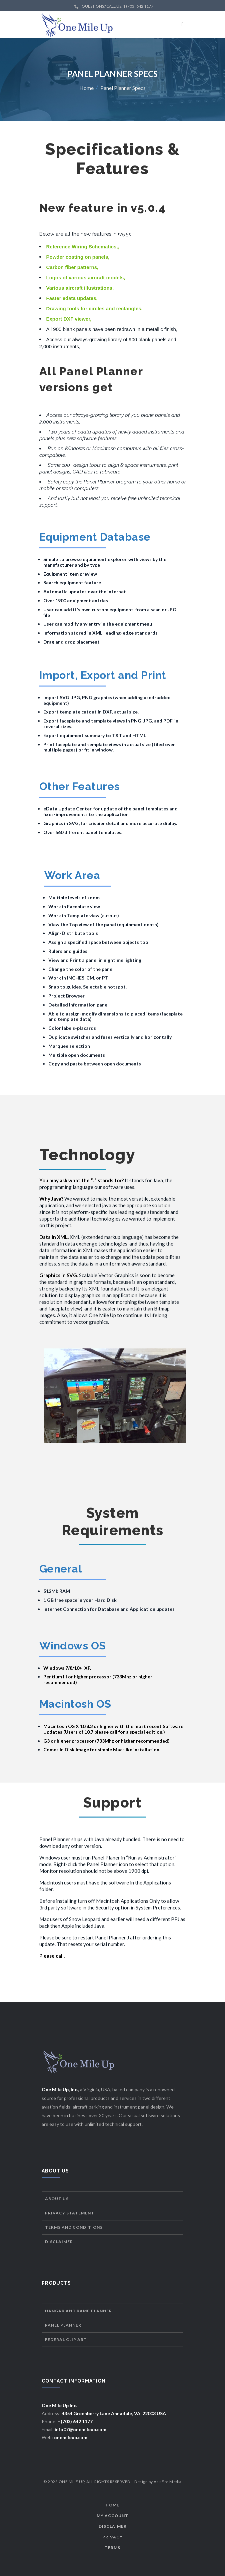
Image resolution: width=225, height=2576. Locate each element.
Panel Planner (63, 2325)
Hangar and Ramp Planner (78, 2310)
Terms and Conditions (74, 2227)
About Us (57, 2198)
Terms (112, 2547)
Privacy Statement (69, 2212)
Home (86, 87)
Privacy (112, 2536)
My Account (112, 2515)
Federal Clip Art (66, 2339)
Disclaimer (59, 2241)
